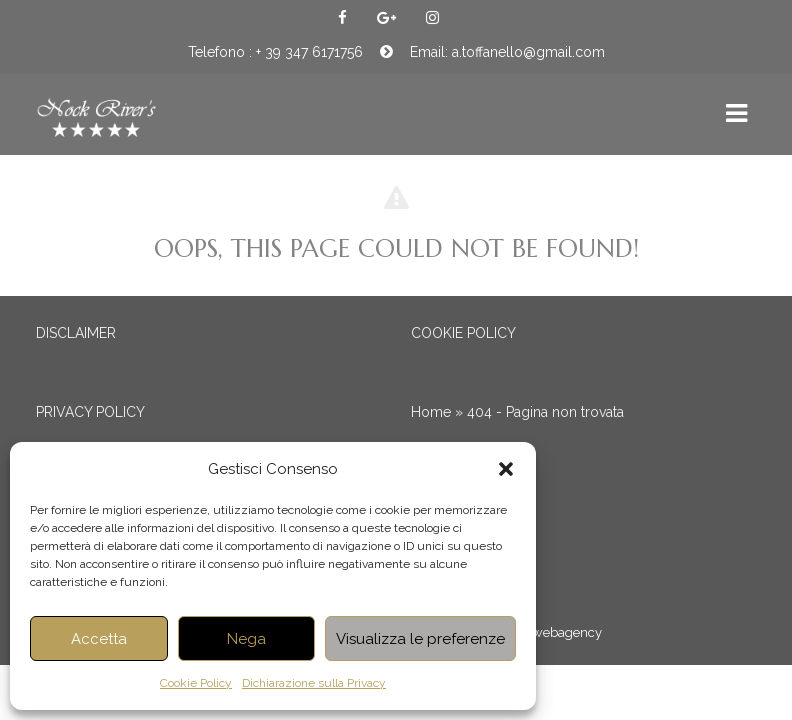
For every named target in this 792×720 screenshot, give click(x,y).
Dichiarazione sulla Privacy (314, 683)
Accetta (99, 639)
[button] (506, 469)
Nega (246, 639)
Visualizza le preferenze (420, 639)
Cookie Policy (196, 683)
